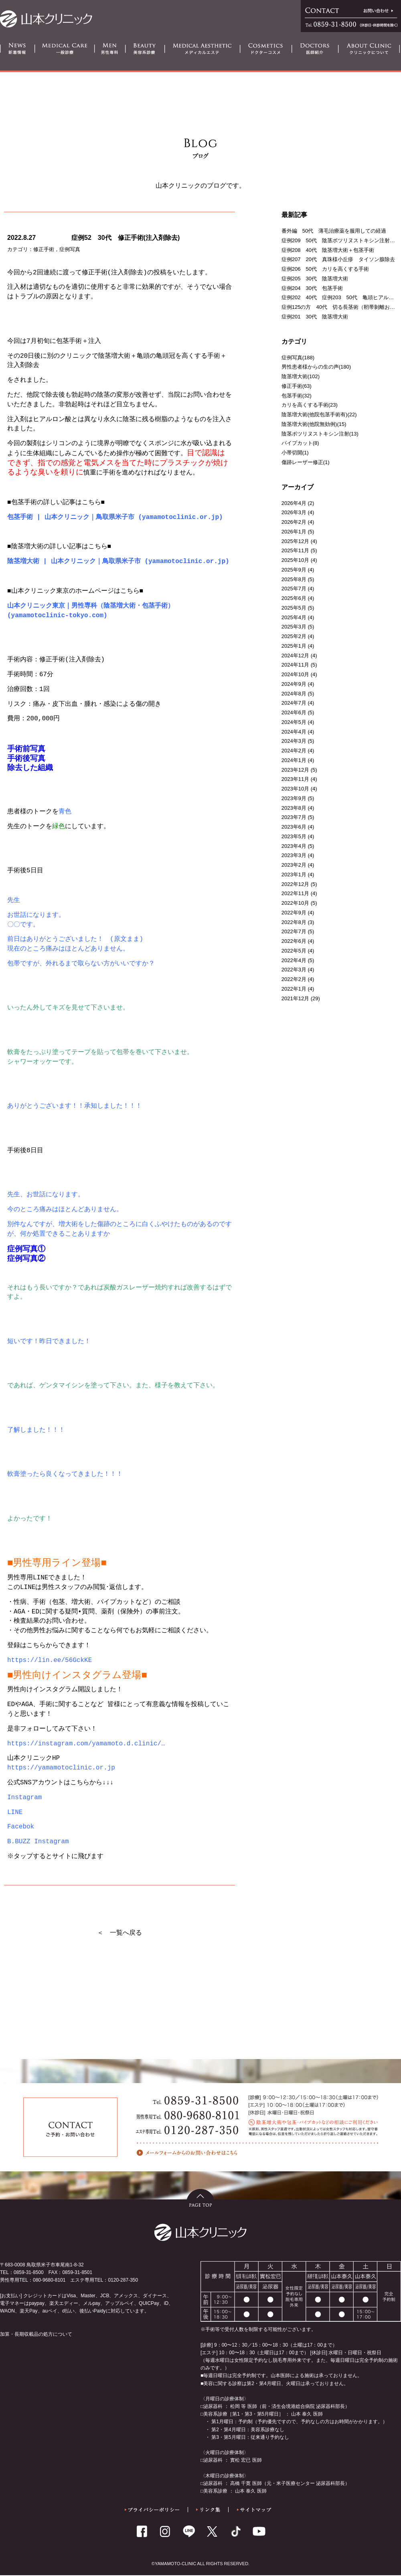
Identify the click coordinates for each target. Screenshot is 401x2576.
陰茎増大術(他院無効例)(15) (314, 424)
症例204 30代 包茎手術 (312, 288)
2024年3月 (294, 741)
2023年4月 (294, 846)
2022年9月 (294, 913)
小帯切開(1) (295, 453)
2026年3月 (294, 512)
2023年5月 (294, 836)
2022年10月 (295, 903)
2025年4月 (294, 617)
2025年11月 (295, 550)
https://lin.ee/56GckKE (49, 1661)
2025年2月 (294, 636)
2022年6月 (294, 941)
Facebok (20, 1827)
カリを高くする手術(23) (310, 405)
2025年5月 (294, 608)
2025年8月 (294, 579)
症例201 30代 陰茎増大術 (315, 317)
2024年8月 (294, 694)
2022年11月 (295, 893)
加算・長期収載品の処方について (36, 2335)
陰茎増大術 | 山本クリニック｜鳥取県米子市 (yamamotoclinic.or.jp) (118, 562)
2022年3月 (294, 970)
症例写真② (26, 1259)
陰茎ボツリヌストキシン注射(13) (320, 434)
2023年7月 (294, 817)
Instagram (24, 1798)
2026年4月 (294, 503)
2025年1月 (294, 646)
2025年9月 (294, 570)
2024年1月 (294, 760)
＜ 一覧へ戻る (119, 1933)
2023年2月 (294, 865)
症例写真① (26, 1249)
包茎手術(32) (297, 396)
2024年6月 (294, 712)
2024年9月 (294, 684)
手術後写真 (26, 759)
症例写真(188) (298, 358)
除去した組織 (30, 768)
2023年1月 (294, 875)
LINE (14, 1813)
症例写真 (69, 249)
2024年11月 (295, 665)
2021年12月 (295, 998)
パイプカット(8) (300, 443)
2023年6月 (294, 827)
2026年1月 (294, 532)
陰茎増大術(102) (301, 376)
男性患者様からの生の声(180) (316, 367)
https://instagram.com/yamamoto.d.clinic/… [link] (86, 1744)
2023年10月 (295, 789)
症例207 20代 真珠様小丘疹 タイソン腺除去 (338, 259)
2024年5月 (294, 722)
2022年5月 (294, 951)
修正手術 (43, 249)
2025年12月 (295, 541)
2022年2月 (294, 979)
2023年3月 (294, 855)
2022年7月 (294, 931)
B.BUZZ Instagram (38, 1842)
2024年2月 (294, 751)
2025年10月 (295, 560)
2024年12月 (295, 656)
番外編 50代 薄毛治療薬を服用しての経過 (334, 231)
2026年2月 (294, 522)
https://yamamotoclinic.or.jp (61, 1768)
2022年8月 (294, 922)
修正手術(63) (297, 386)
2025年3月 (294, 627)
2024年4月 (294, 732)
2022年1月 (294, 989)
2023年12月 (295, 770)
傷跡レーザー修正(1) (306, 462)
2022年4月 (294, 960)
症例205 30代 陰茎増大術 (315, 279)
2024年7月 (294, 703)
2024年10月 (295, 674)
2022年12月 (295, 884)
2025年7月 (294, 589)
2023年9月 (294, 798)
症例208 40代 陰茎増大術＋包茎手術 (328, 250)
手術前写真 (26, 749)
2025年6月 (294, 598)
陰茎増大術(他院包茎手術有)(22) (319, 414)
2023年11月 (295, 779)
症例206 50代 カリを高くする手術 (325, 269)
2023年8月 (294, 808)
